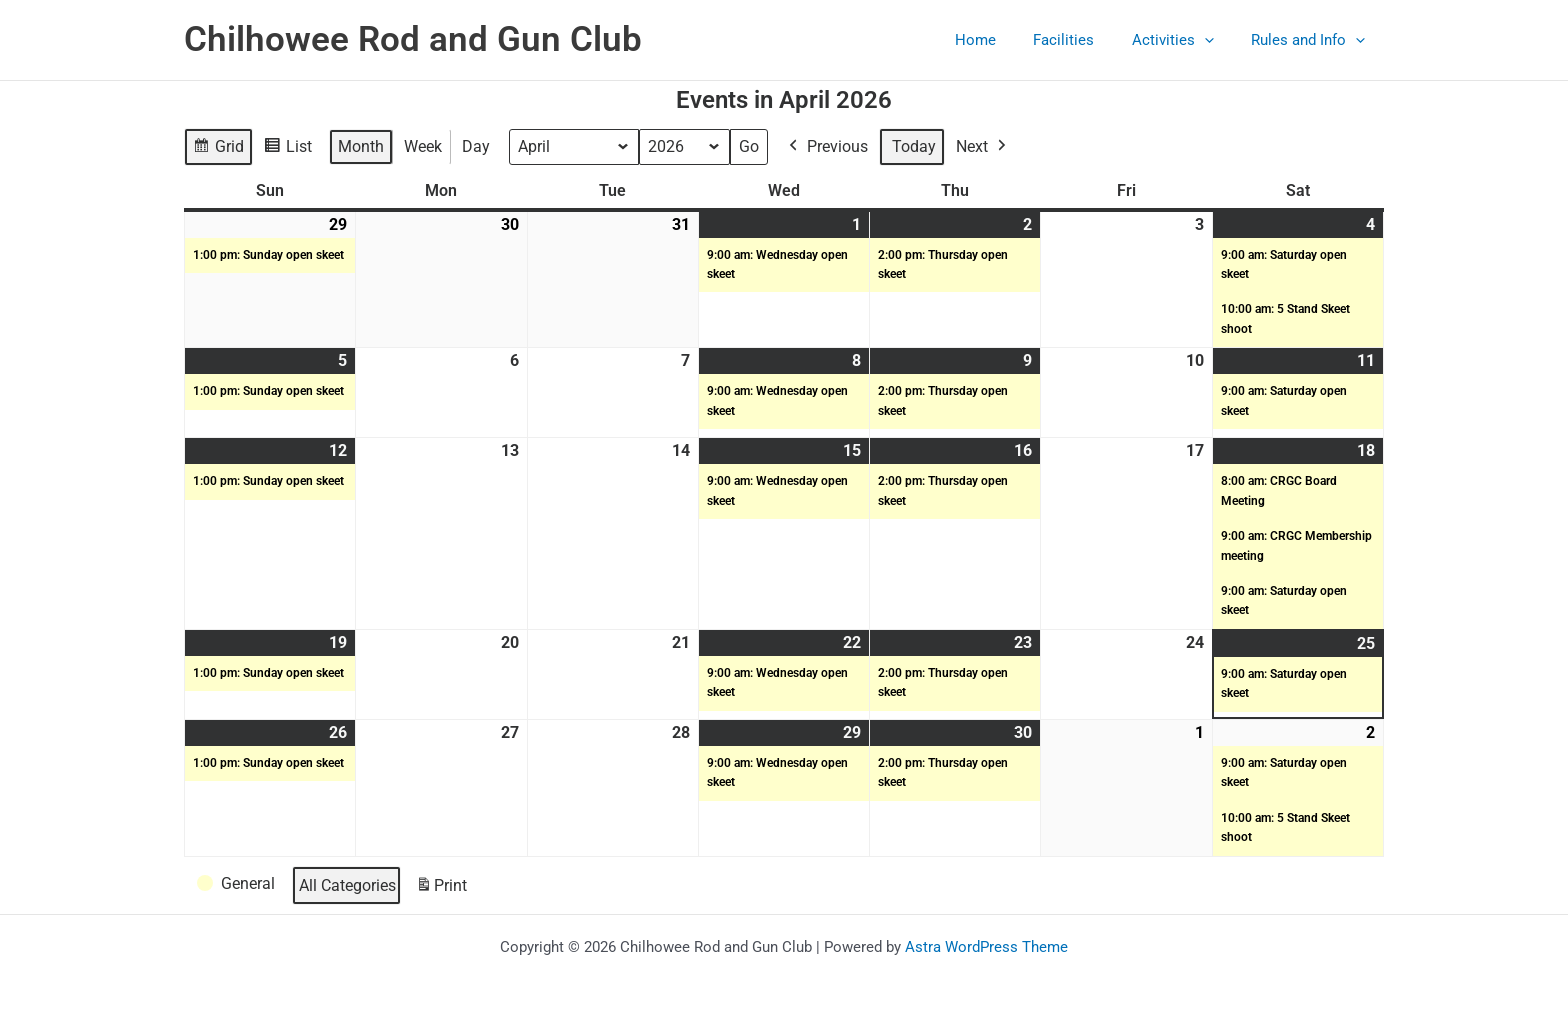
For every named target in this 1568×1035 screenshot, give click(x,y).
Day (476, 146)
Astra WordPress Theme (986, 947)
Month (361, 146)
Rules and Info (1312, 40)
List (287, 149)
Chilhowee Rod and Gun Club (413, 39)
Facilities (1082, 40)
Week (423, 146)
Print (441, 889)
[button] (1215, 40)
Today (915, 146)
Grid (218, 149)
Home (1001, 40)
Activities (1184, 40)
